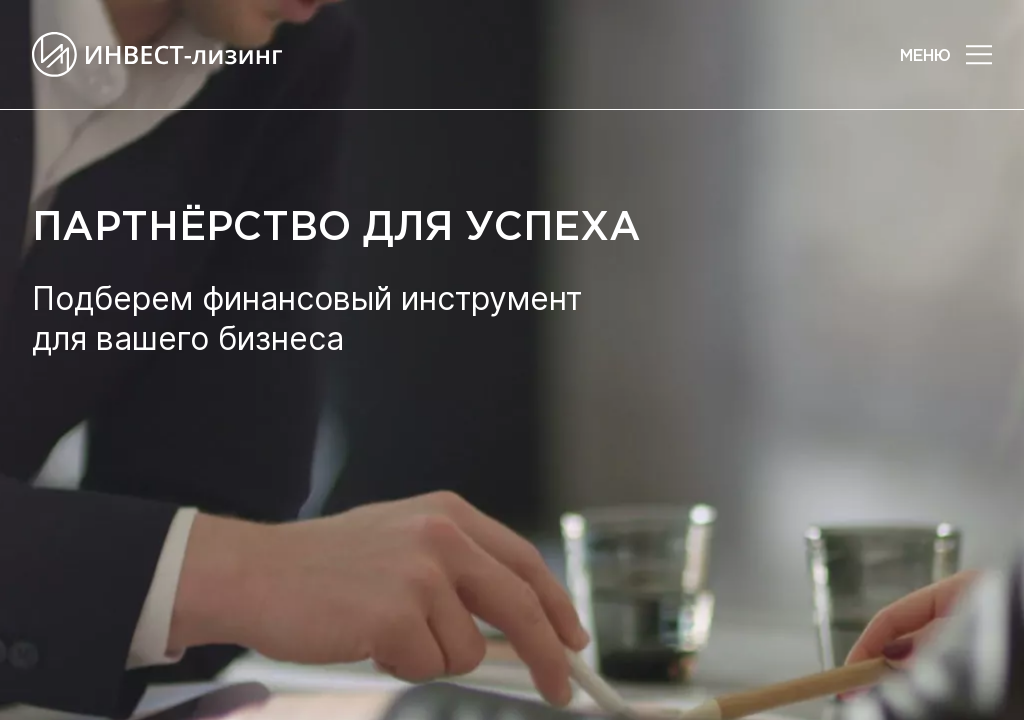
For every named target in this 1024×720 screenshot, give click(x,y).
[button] (979, 55)
